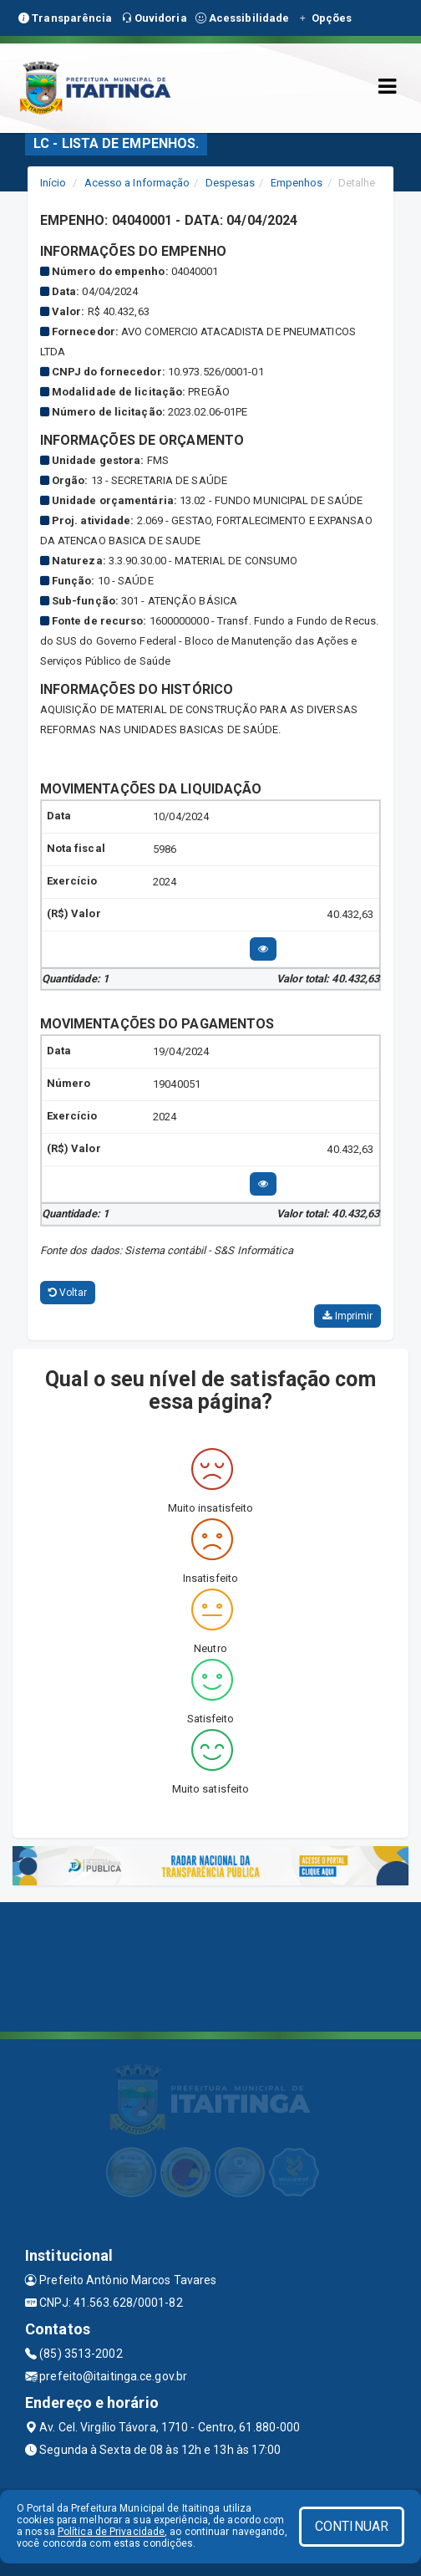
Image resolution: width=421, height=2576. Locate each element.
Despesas (230, 182)
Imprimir (347, 1316)
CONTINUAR (351, 2526)
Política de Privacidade (111, 2532)
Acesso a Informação (137, 182)
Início (53, 182)
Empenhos (297, 182)
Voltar (68, 1292)
